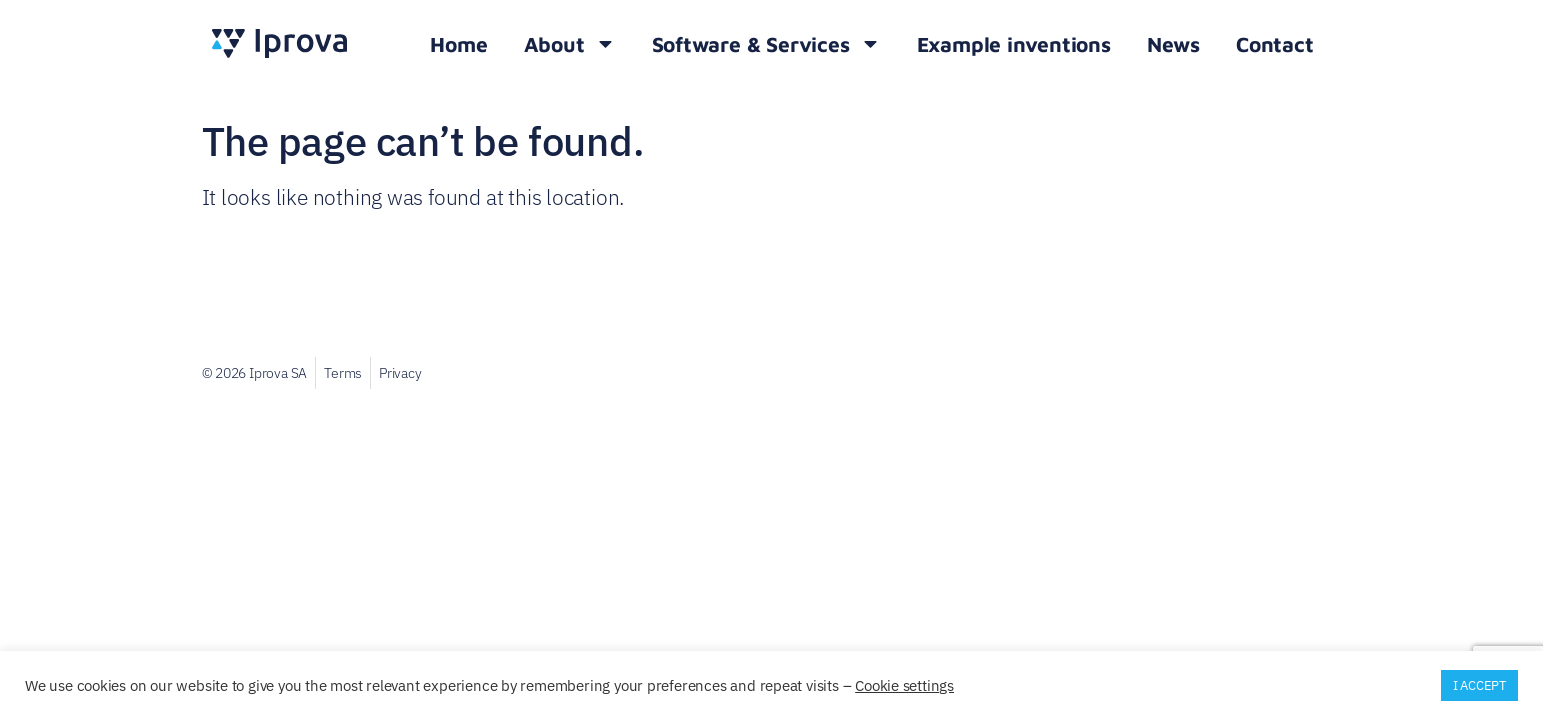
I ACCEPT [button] (1479, 685)
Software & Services (766, 43)
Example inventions (1014, 44)
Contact (1275, 44)
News (1173, 44)
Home (458, 44)
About (570, 43)
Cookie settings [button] (904, 685)
